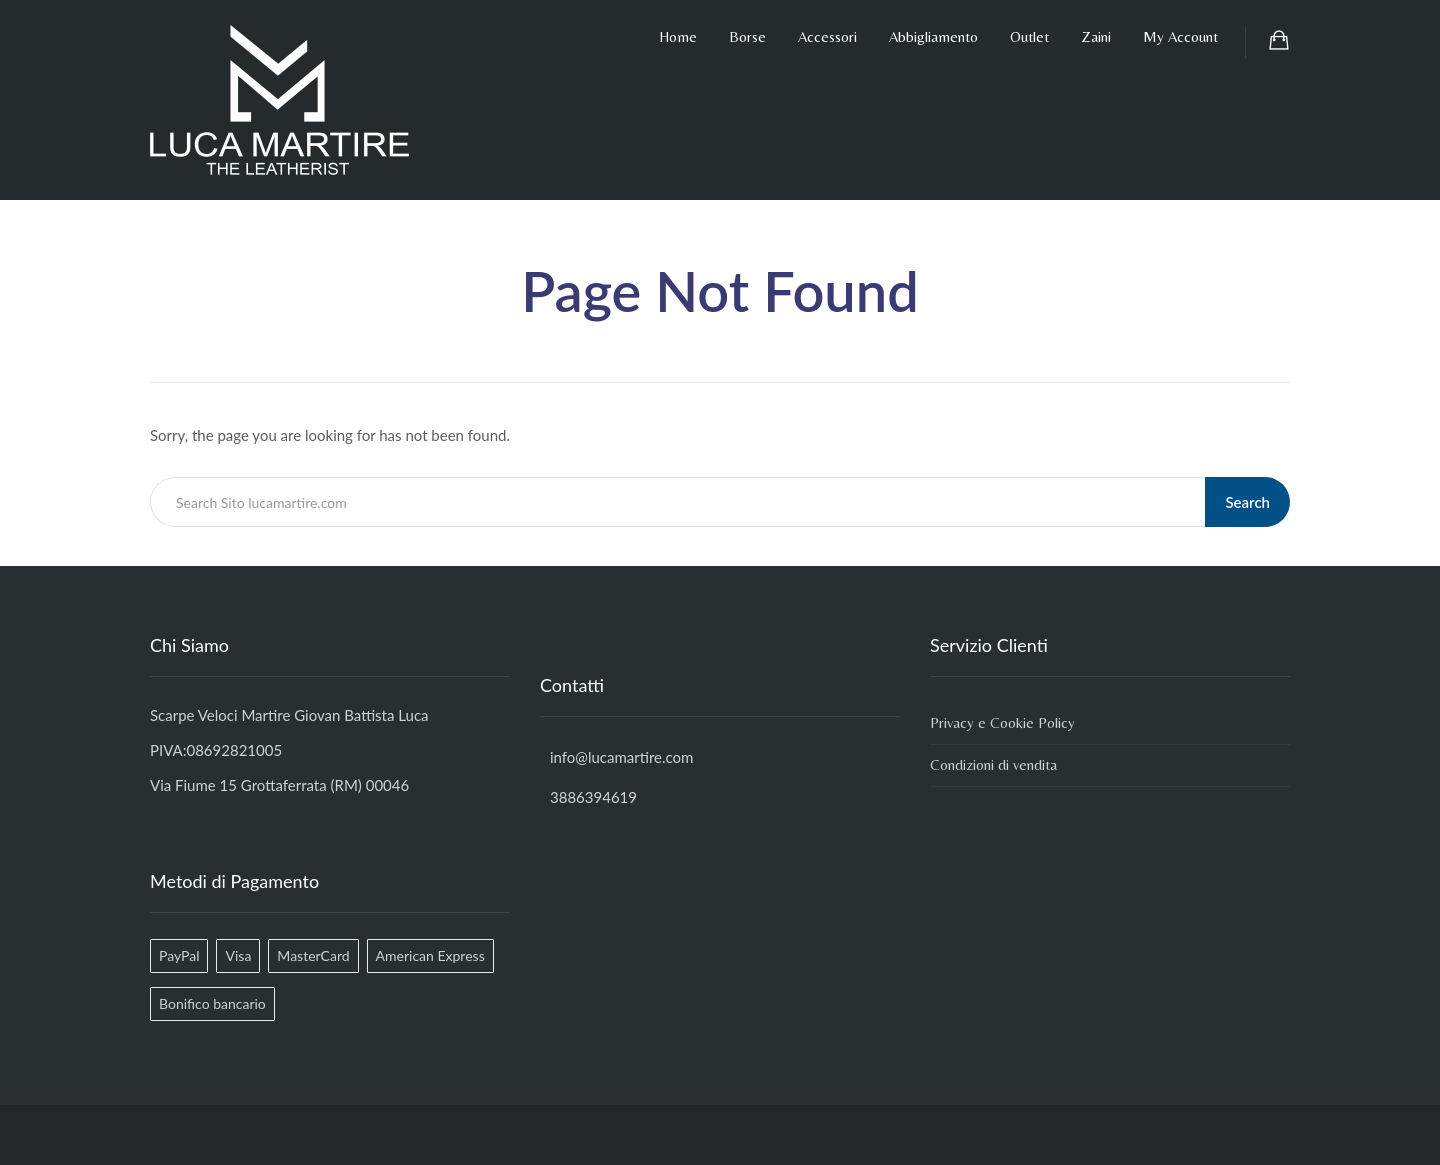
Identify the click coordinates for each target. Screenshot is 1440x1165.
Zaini (1096, 36)
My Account (1180, 36)
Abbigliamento (933, 36)
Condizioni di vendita (993, 764)
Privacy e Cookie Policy (1002, 722)
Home (678, 36)
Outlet (1029, 36)
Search (1247, 502)
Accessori (827, 36)
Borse (747, 36)
